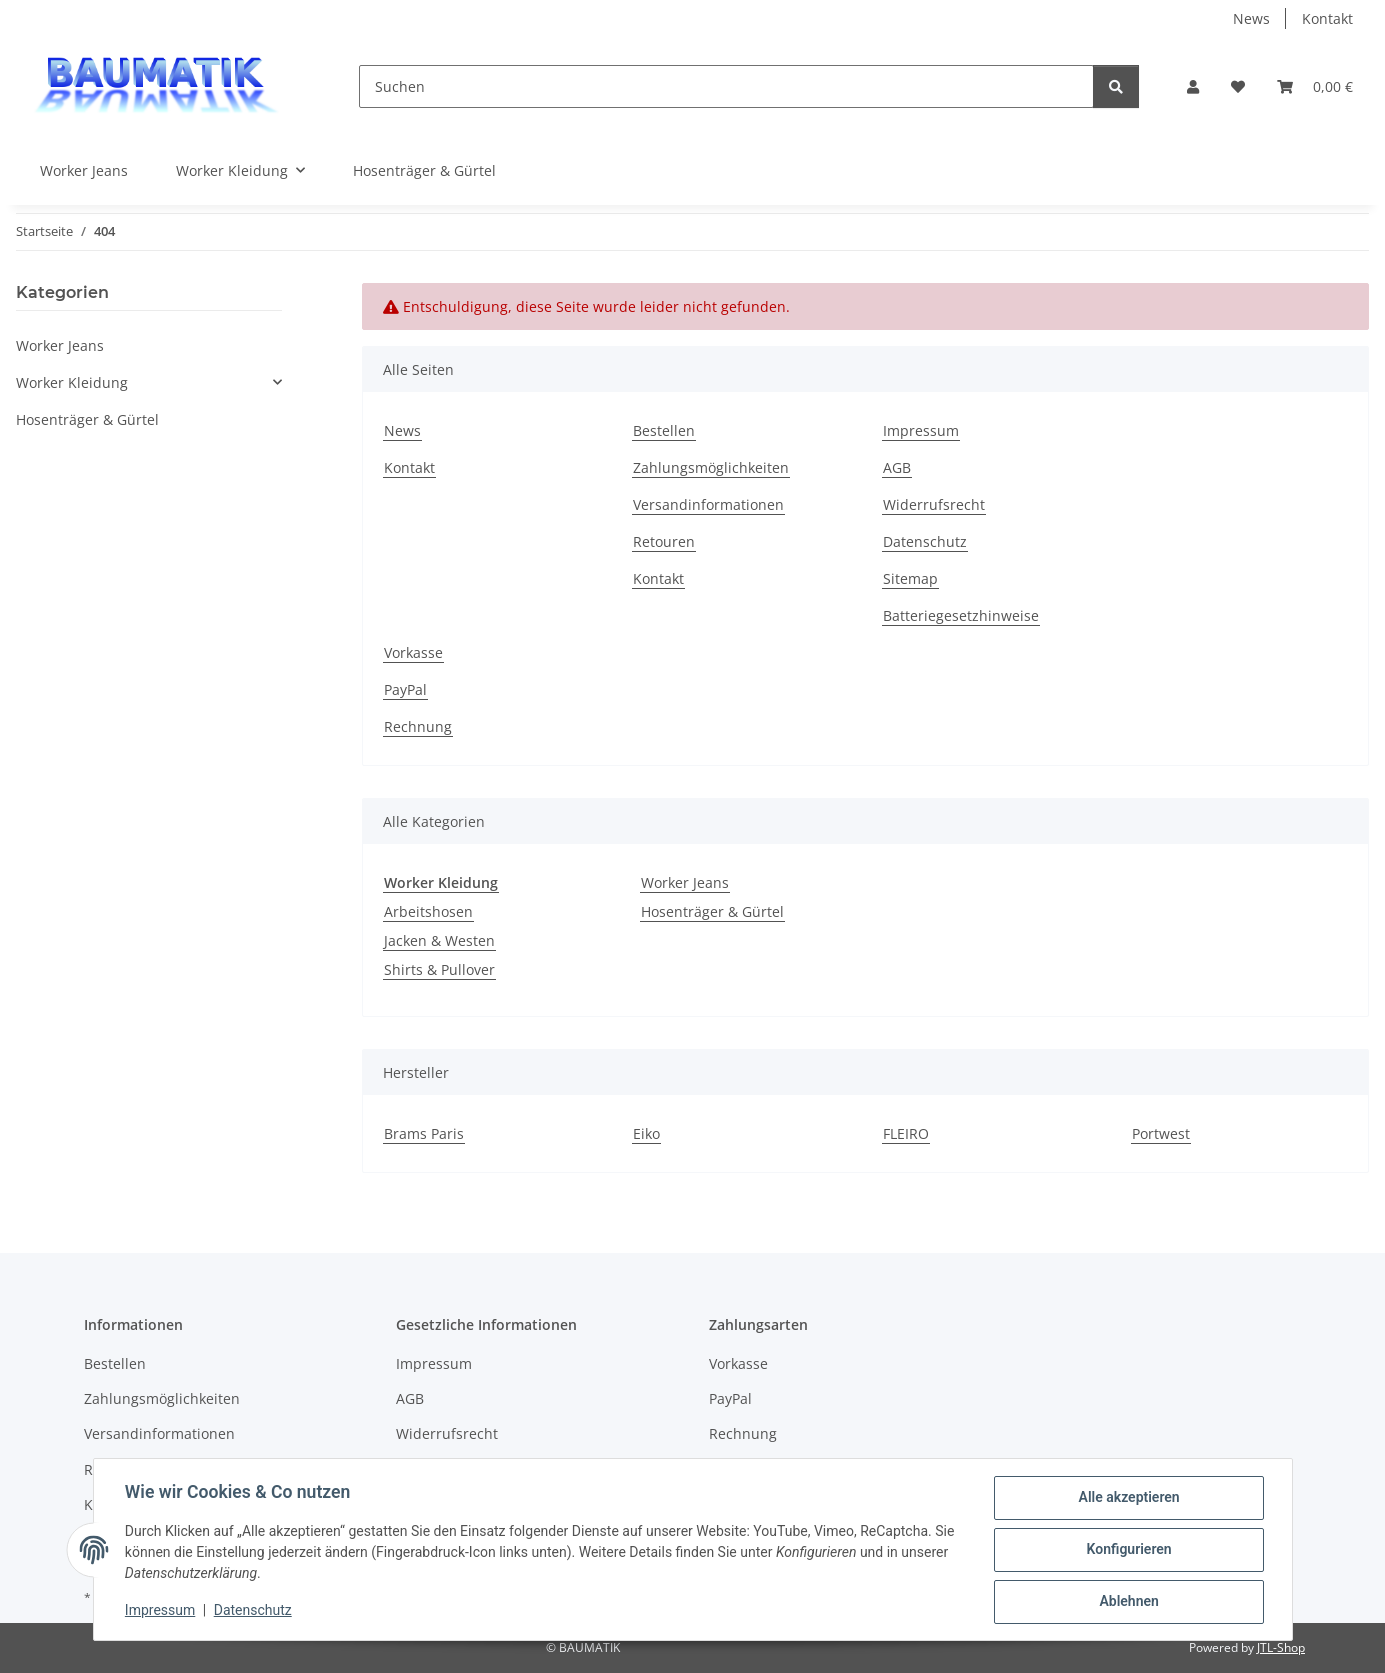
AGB (897, 467)
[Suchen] (726, 86)
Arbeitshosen (428, 911)
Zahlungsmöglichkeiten (711, 467)
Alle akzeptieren (1128, 1498)
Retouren (664, 541)
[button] (1193, 86)
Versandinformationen (708, 504)
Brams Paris (424, 1133)
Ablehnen (1128, 1602)
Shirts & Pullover (439, 969)
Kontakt (1327, 18)
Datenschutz (253, 1611)
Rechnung (418, 726)
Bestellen (664, 430)
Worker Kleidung (72, 382)
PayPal (405, 689)
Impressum (161, 1611)
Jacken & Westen (439, 940)
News (1251, 18)
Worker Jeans (685, 882)
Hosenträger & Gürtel (712, 911)
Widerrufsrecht (934, 504)
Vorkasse (413, 652)
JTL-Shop (1281, 1647)
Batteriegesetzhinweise (961, 615)
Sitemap (910, 578)
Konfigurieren (1128, 1550)
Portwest (1161, 1133)
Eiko (646, 1133)
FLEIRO (906, 1133)
